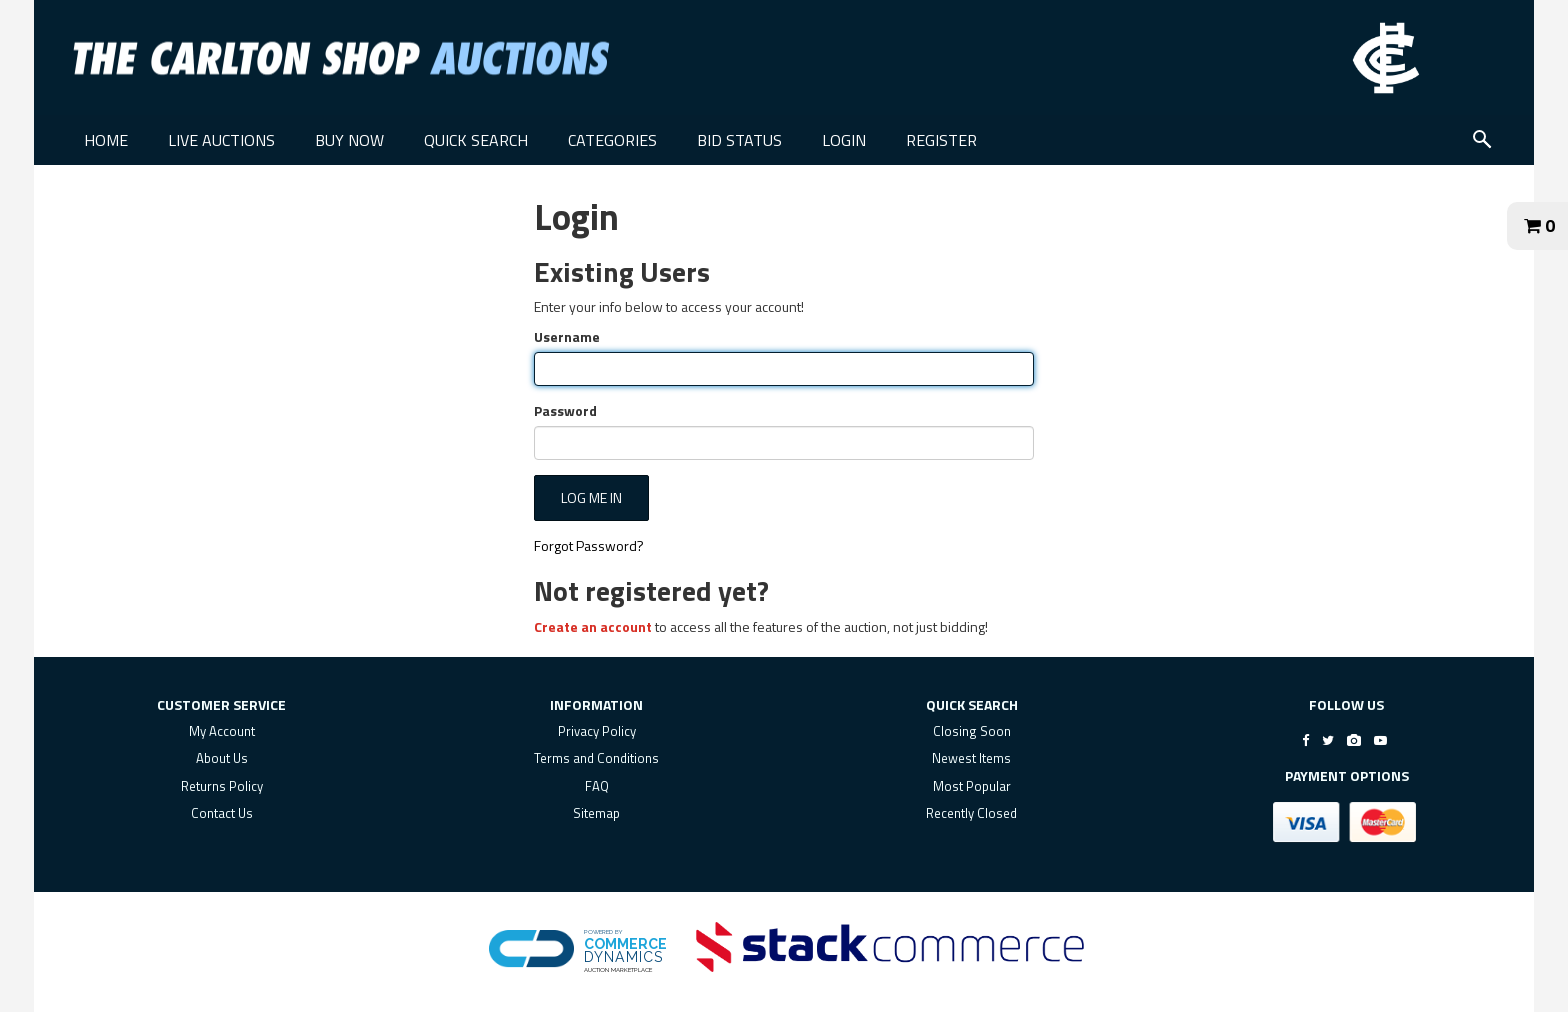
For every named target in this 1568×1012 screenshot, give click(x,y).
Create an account (593, 626)
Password (565, 411)
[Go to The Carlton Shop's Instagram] (1354, 740)
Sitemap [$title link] (596, 813)
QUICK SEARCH (476, 140)
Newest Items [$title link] (971, 758)
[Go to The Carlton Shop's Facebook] (1305, 740)
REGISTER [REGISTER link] (941, 140)
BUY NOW (349, 140)
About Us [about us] (222, 758)
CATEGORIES (612, 140)
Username (567, 337)
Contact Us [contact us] (222, 813)
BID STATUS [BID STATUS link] (739, 140)
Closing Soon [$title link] (972, 731)
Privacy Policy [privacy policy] (597, 731)
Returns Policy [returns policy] (222, 786)
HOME (106, 140)
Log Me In (591, 497)
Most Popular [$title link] (972, 786)
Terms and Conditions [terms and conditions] (596, 758)
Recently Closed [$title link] (971, 813)
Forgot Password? (589, 545)
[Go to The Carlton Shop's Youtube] (1380, 740)
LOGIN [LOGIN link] (844, 140)
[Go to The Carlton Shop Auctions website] (1386, 58)
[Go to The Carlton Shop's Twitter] (1328, 740)
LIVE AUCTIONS (221, 140)
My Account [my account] (222, 731)
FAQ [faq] (597, 786)
